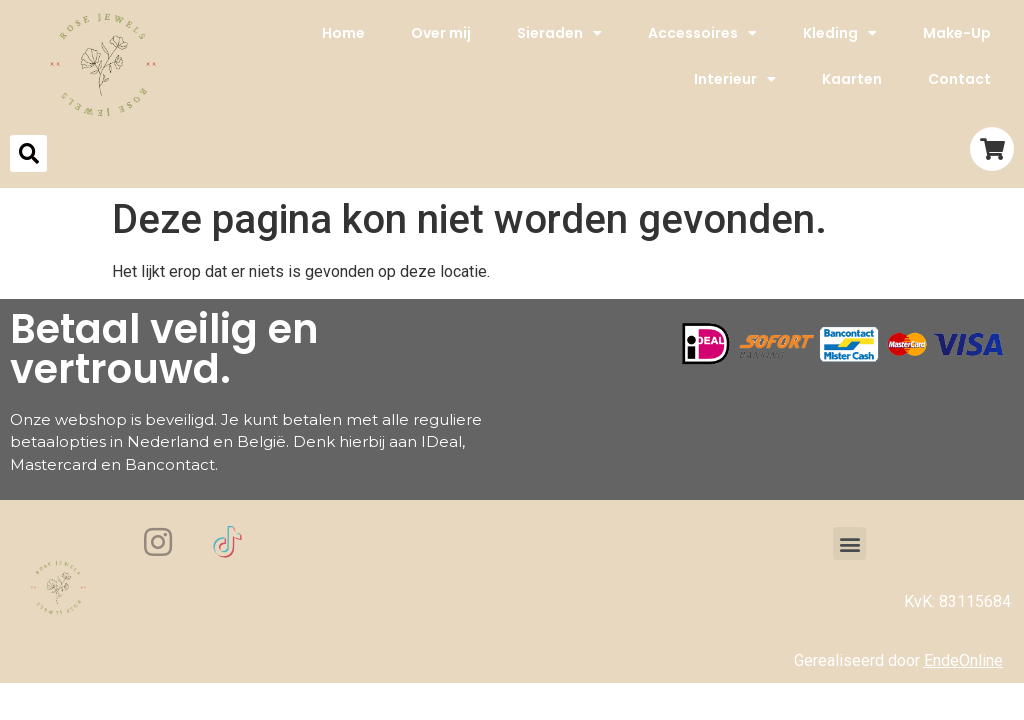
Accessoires (702, 33)
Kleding (840, 33)
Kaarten (852, 79)
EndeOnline (963, 660)
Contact (959, 79)
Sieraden (559, 33)
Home (343, 33)
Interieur (735, 79)
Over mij (441, 33)
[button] (849, 543)
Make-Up (957, 33)
